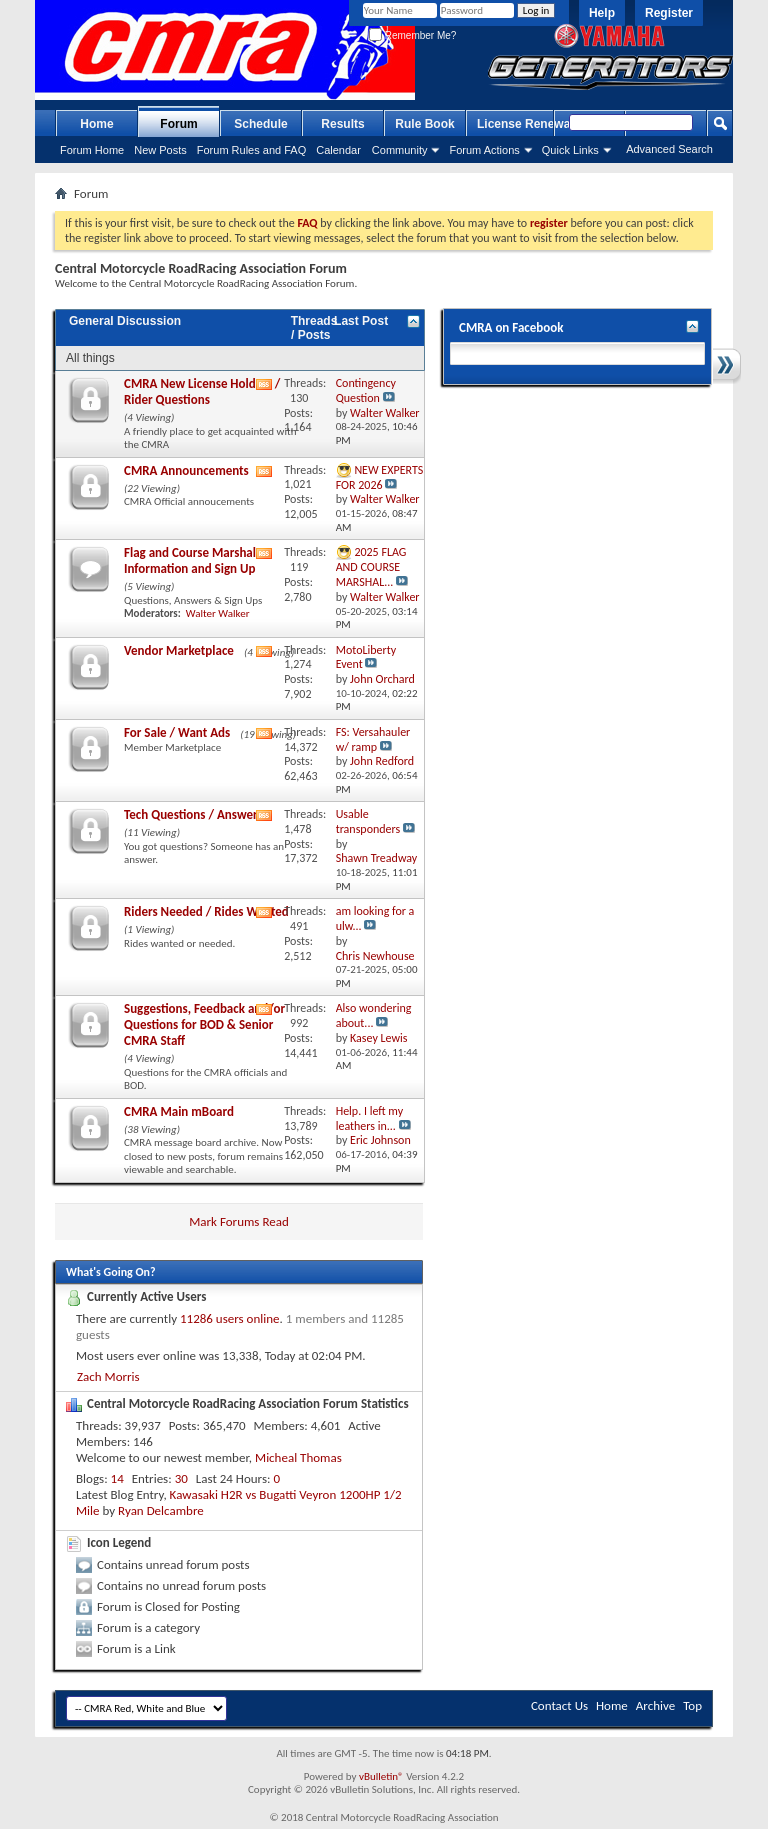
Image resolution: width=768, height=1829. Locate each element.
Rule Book (424, 124)
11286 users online (230, 1318)
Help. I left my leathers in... (370, 1118)
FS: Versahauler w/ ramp (373, 739)
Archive (655, 1705)
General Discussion (125, 321)
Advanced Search (669, 149)
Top (692, 1705)
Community (400, 150)
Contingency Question (366, 390)
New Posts (160, 150)
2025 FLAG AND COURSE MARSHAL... (371, 567)
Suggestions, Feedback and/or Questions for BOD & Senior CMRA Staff (204, 1024)
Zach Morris (108, 1376)
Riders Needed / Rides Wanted (206, 911)
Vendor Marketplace (179, 650)
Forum (178, 124)
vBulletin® (381, 1776)
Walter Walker (218, 613)
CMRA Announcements (186, 470)
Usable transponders (368, 821)
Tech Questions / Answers (193, 814)
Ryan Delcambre (161, 1510)
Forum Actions (484, 150)
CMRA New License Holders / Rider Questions (202, 391)
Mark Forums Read (239, 1221)
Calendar (338, 150)
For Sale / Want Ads (177, 732)
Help (602, 13)
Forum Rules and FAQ (251, 150)
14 (117, 1478)
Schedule (260, 124)
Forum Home (92, 150)
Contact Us (559, 1705)
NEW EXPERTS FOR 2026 (380, 477)
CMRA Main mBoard (179, 1111)
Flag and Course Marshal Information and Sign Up (190, 560)
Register (669, 13)
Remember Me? (412, 35)
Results (342, 124)
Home (96, 124)
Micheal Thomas (298, 1457)
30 (181, 1478)
